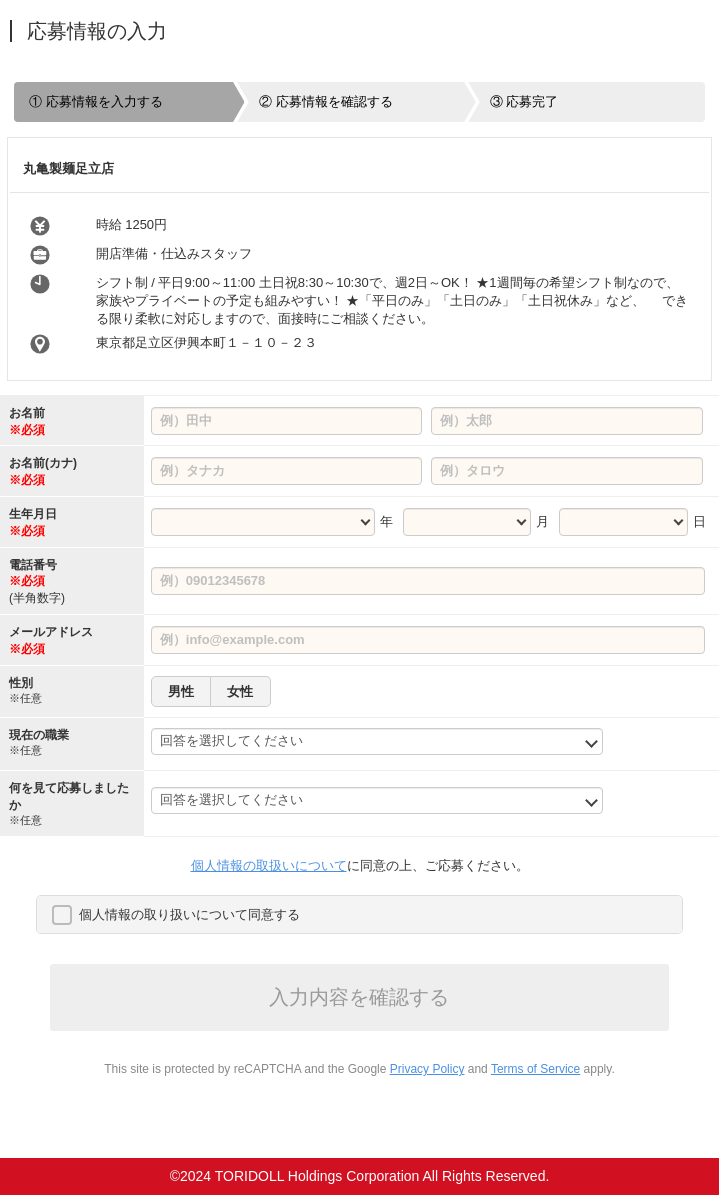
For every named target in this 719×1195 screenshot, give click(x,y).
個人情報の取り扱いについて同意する (189, 914)
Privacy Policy (427, 1069)
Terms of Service (535, 1069)
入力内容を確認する (359, 997)
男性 (181, 691)
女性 (240, 691)
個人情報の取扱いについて (269, 865)
